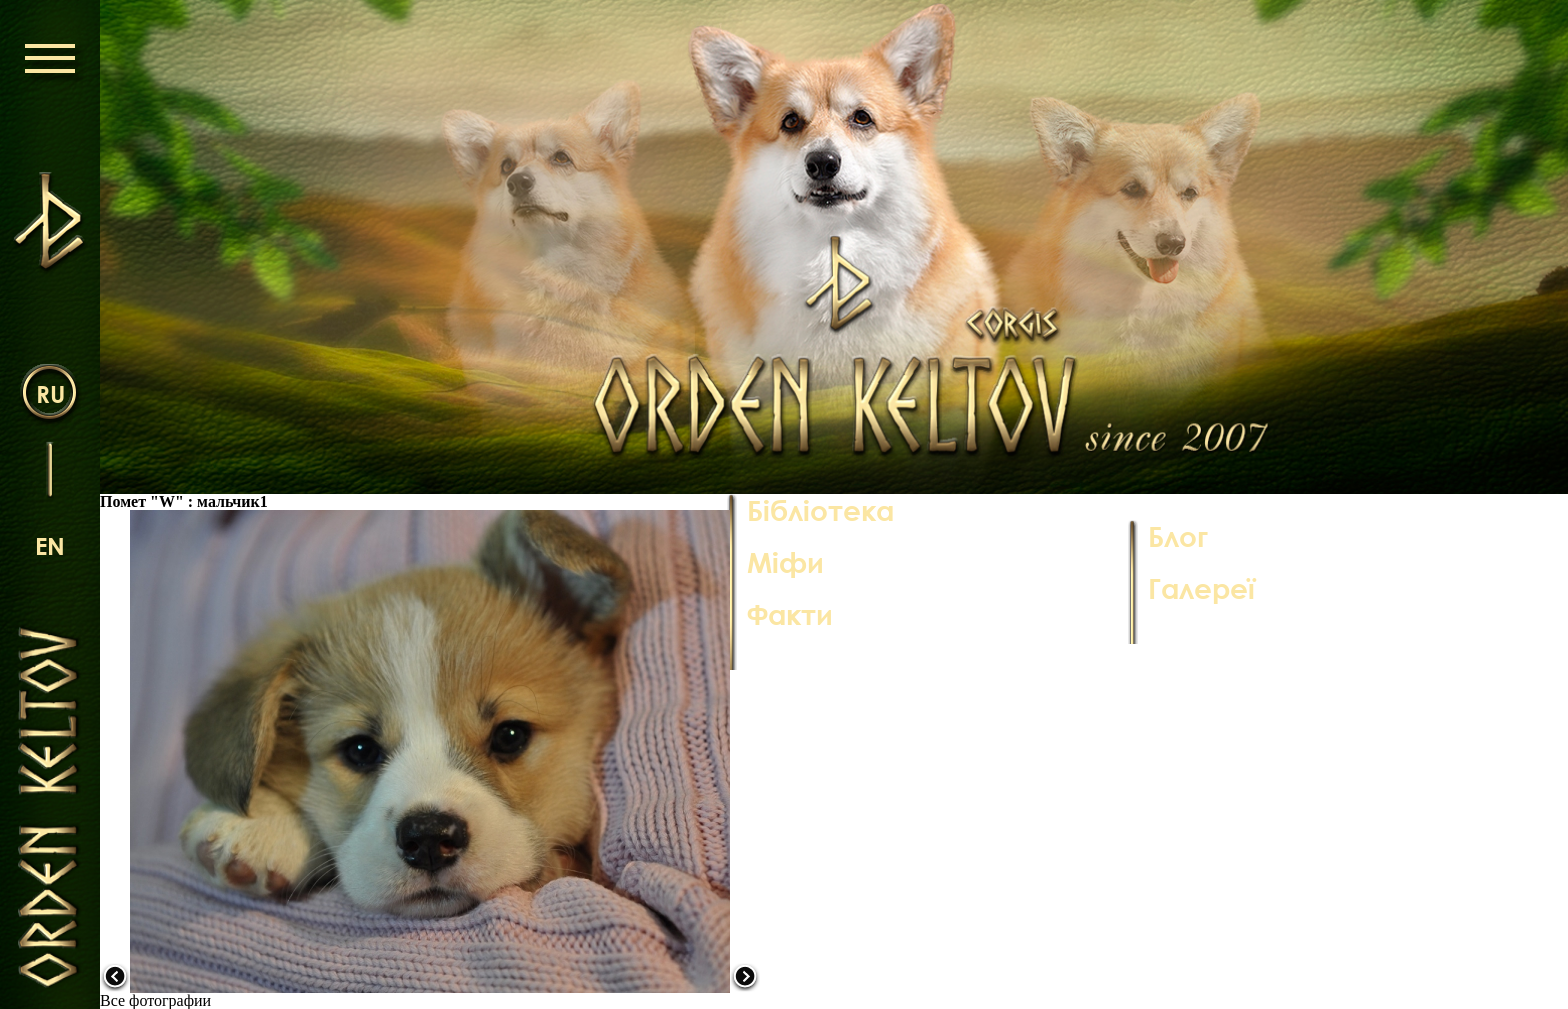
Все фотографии (155, 1000)
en (50, 545)
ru (50, 393)
